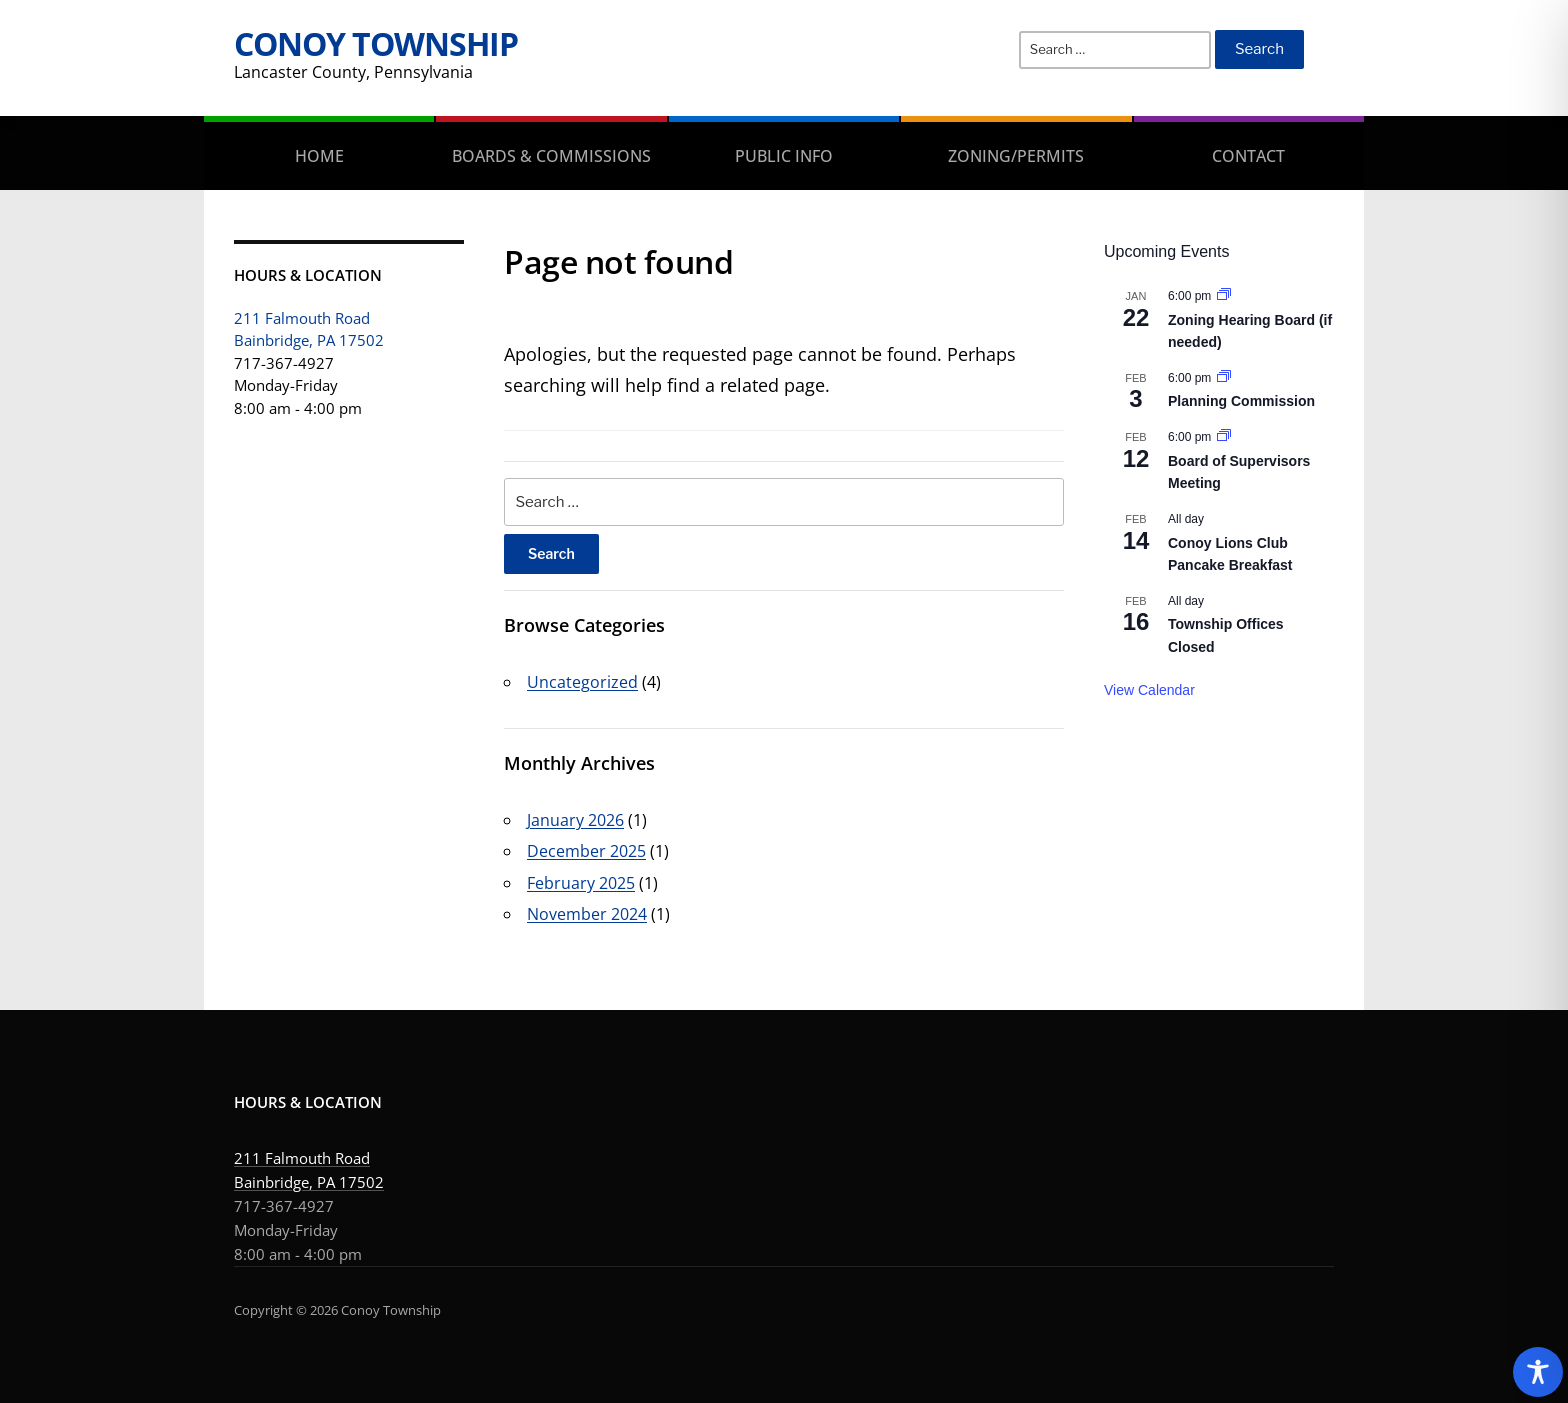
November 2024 (587, 914)
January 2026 (575, 820)
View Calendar (1149, 690)
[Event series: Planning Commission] (1224, 378)
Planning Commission (1241, 401)
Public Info (784, 156)
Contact (1248, 156)
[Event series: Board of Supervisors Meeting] (1224, 437)
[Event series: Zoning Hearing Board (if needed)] (1224, 296)
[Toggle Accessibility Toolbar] (1538, 1372)
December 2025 (586, 851)
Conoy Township (376, 43)
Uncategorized (582, 682)
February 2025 (581, 883)
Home (319, 156)
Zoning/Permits (1016, 156)
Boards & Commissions (551, 156)
